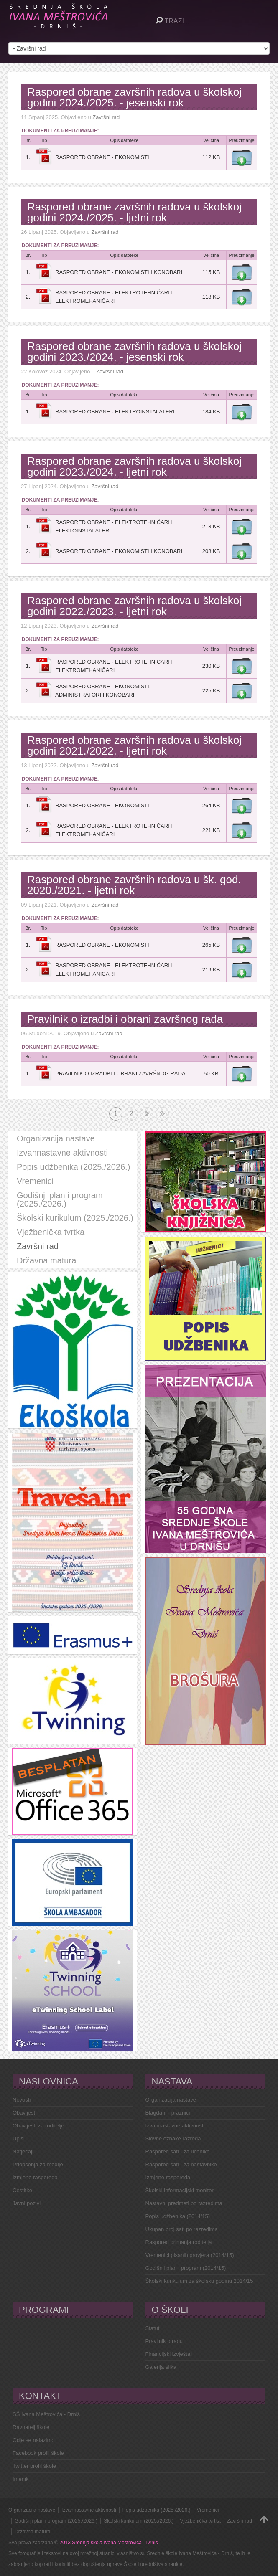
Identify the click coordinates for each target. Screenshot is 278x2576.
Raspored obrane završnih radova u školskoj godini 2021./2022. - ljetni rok (134, 745)
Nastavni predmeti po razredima (183, 2203)
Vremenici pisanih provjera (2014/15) (189, 2255)
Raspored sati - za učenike (177, 2151)
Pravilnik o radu (164, 2341)
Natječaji (23, 2151)
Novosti (22, 2100)
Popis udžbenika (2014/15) (177, 2216)
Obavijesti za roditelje (38, 2125)
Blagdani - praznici (167, 2112)
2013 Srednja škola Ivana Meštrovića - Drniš (108, 2543)
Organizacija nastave (170, 2100)
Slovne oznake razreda (173, 2138)
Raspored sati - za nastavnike (181, 2164)
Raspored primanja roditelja (178, 2242)
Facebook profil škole (38, 2453)
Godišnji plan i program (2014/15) (185, 2268)
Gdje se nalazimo (33, 2440)
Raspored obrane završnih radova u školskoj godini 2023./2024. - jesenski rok (134, 351)
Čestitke (22, 2190)
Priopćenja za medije (38, 2164)
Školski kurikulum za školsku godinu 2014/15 (199, 2281)
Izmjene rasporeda (35, 2177)
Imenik (20, 2479)
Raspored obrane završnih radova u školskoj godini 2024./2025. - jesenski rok (134, 97)
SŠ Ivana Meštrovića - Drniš (46, 2414)
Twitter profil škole (34, 2466)
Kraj (162, 1114)
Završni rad (106, 117)
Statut (152, 2328)
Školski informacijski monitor (179, 2190)
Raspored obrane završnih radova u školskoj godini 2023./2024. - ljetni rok (134, 466)
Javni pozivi (27, 2203)
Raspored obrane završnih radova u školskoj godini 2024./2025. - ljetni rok (134, 212)
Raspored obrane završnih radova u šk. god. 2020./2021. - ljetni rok (134, 885)
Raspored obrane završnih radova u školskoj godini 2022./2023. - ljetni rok (134, 606)
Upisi (19, 2138)
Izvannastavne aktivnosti (175, 2125)
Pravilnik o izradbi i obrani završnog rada (125, 1019)
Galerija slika (160, 2367)
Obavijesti (24, 2112)
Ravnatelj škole (31, 2427)
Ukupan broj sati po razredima (181, 2229)
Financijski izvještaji (169, 2354)
